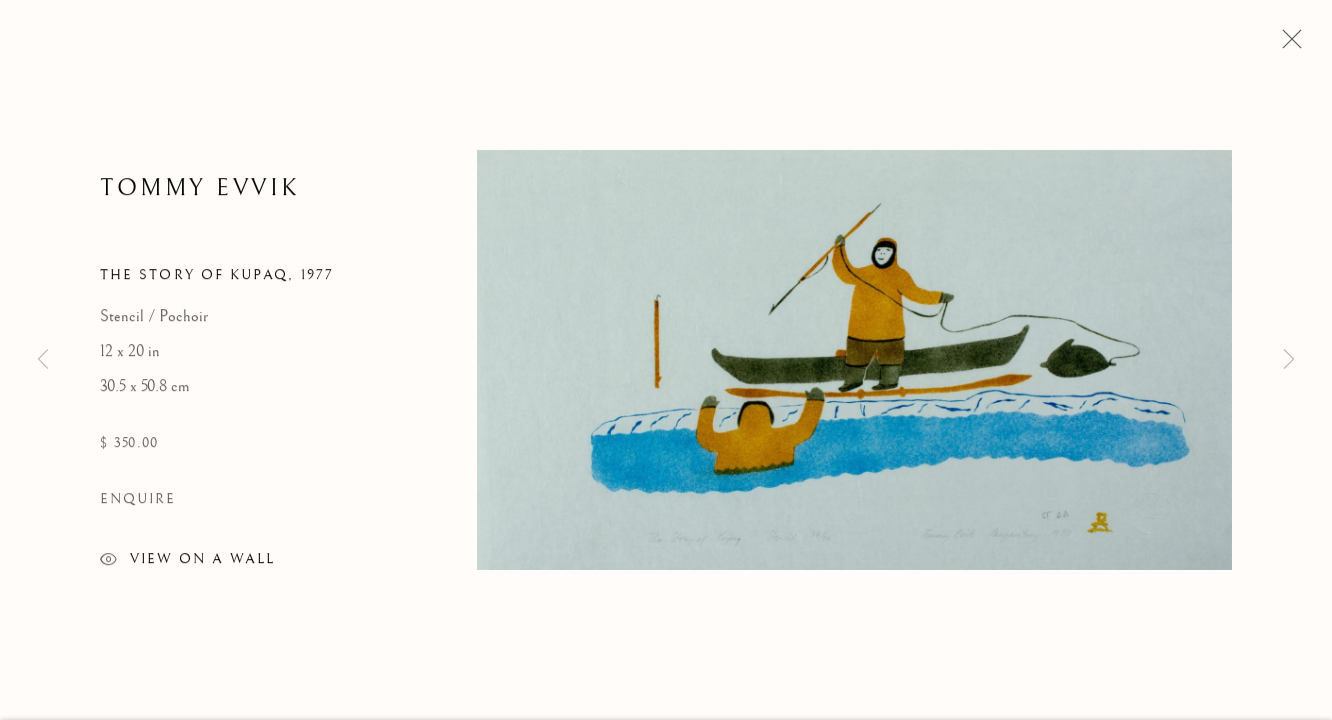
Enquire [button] (138, 502)
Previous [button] (43, 360)
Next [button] (1289, 360)
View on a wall (187, 564)
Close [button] (1287, 45)
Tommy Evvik (200, 190)
